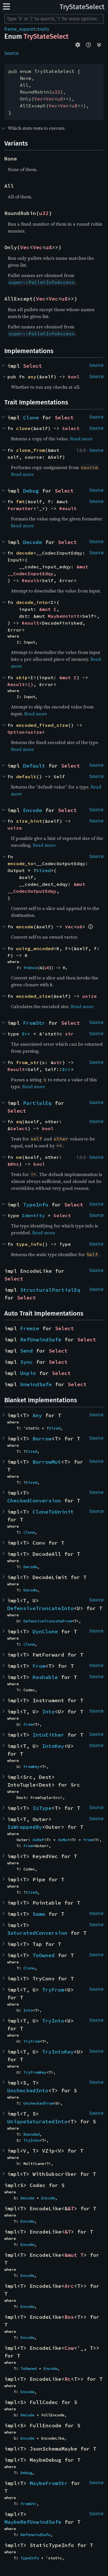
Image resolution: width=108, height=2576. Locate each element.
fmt (20, 501)
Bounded (31, 2134)
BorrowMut (47, 1462)
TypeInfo (35, 1204)
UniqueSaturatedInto (37, 2121)
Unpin (28, 1373)
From (39, 1666)
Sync (26, 1362)
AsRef (38, 1839)
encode (24, 926)
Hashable (45, 1677)
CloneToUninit (53, 1511)
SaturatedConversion (37, 1933)
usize (35, 732)
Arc (69, 2286)
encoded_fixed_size (42, 725)
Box (69, 2317)
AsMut (63, 1839)
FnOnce (30, 967)
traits (43, 29)
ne (19, 1157)
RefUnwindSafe (40, 1339)
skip (22, 677)
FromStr (34, 1023)
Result (68, 508)
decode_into (32, 602)
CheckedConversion (34, 1500)
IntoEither (48, 1734)
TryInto (53, 2020)
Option (16, 732)
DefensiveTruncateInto (40, 1608)
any (32, 376)
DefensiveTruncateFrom (47, 1621)
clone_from (30, 450)
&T (71, 2208)
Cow (69, 2348)
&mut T (74, 2255)
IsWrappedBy (24, 1827)
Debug (31, 490)
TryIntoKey (58, 2051)
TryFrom (53, 1989)
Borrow (42, 1438)
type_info (29, 1244)
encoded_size (33, 996)
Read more (81, 438)
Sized (43, 870)
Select (32, 366)
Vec (38, 99)
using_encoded (35, 948)
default (26, 776)
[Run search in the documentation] (54, 19)
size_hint (29, 821)
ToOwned (44, 1955)
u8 (60, 99)
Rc (68, 2379)
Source (11, 53)
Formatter (20, 508)
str (69, 1034)
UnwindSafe (36, 1384)
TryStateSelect (82, 7)
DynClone (45, 1631)
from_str (27, 1062)
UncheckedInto (27, 2090)
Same (39, 1914)
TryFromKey (34, 2072)
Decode (32, 542)
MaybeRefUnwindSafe (32, 2522)
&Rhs (13, 1164)
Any (37, 1415)
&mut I (47, 609)
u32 (56, 92)
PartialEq (37, 1103)
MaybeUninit (63, 616)
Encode (32, 810)
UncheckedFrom (38, 2103)
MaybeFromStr (49, 2483)
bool (73, 376)
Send (26, 1350)
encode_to (20, 863)
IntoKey (53, 1746)
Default (34, 765)
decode (24, 553)
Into (48, 1711)
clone (23, 428)
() (30, 684)
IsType (42, 1808)
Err (26, 1034)
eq (19, 1121)
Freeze (29, 1328)
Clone (31, 417)
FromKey (31, 1766)
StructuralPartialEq (50, 1290)
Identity (33, 1215)
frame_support (19, 29)
